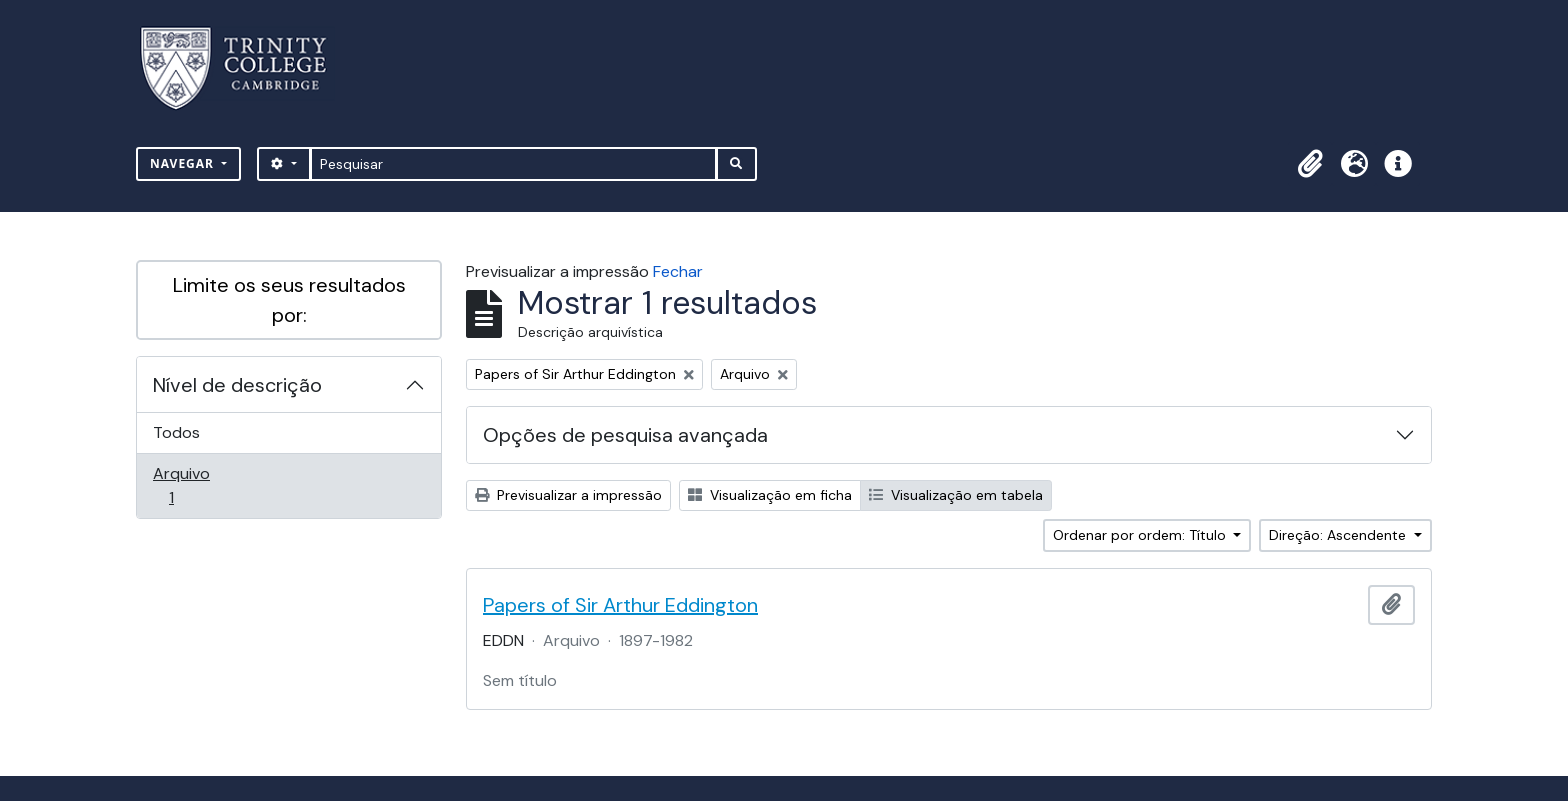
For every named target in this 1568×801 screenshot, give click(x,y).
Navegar (184, 163)
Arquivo (199, 485)
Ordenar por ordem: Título (1141, 535)
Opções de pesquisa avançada (625, 435)
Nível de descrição (237, 385)
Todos (176, 432)
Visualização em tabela (956, 495)
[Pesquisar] (513, 164)
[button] (1310, 164)
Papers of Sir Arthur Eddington (620, 605)
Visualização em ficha (770, 495)
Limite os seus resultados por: (289, 300)
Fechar (678, 271)
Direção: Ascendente (1339, 535)
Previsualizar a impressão (568, 495)
